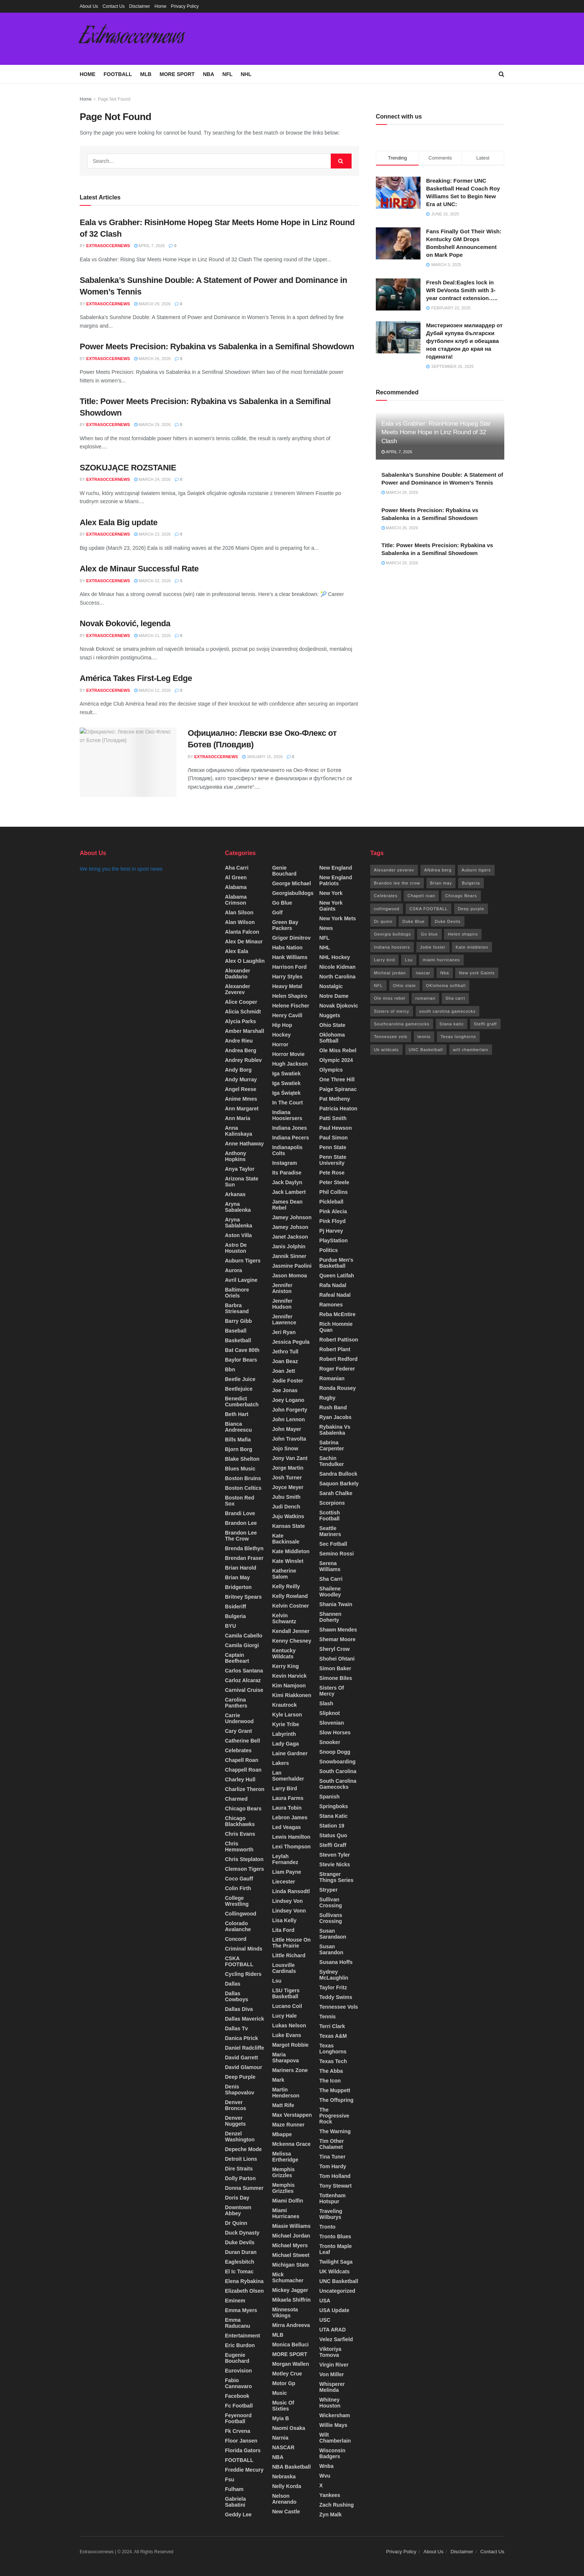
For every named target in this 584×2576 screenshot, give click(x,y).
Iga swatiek (286, 1073)
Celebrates (238, 1750)
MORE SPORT (177, 74)
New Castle (286, 2511)
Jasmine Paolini (292, 1266)
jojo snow (285, 1448)
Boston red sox (239, 1501)
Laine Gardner (290, 1753)
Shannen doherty (330, 1617)
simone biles (335, 1678)
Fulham (234, 2489)
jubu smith (286, 1497)
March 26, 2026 (152, 358)
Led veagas (286, 1827)
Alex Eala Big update (119, 522)
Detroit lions (241, 2159)
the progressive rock (334, 2116)
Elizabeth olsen (244, 2291)
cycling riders (243, 1974)
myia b (280, 2418)
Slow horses (334, 1732)
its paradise (287, 1173)
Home (160, 6)
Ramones (331, 1305)
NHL (246, 74)
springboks (333, 1806)
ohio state (332, 1025)
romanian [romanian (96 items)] (425, 998)
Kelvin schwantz (284, 1618)
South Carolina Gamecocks (337, 1784)
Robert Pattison (338, 1340)
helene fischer (291, 1006)
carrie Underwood (239, 1718)
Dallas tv (236, 2028)
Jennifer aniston (282, 1288)
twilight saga (335, 2262)
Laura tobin (287, 1808)
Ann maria (237, 1118)
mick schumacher (288, 2277)
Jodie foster (287, 1381)
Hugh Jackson (290, 1064)
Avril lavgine (241, 1280)
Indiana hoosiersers (287, 1115)
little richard (288, 1955)
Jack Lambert (289, 1192)
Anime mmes (241, 1099)
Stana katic (333, 1816)
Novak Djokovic (338, 1006)
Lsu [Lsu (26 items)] (409, 960)
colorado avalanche (238, 1926)
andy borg (238, 1070)
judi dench (286, 1507)
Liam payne (286, 1872)
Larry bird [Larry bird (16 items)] (384, 960)
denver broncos (235, 2105)
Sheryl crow (334, 1649)
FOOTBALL (118, 74)
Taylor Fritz (333, 1987)
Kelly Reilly (286, 1586)
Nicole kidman (337, 967)
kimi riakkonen (291, 1695)
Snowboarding (337, 1762)
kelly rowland (290, 1596)
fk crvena (237, 2431)
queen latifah (336, 1275)
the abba (331, 2071)
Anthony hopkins (235, 1156)
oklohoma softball (332, 1038)
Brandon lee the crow (241, 1536)
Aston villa (238, 1235)
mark (278, 2080)
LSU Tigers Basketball (286, 1993)
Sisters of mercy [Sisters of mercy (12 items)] (391, 1011)
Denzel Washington (240, 2137)
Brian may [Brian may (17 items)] (441, 883)
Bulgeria (235, 1616)
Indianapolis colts (287, 1150)
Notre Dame (334, 996)
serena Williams (329, 1566)
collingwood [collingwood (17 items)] (386, 909)
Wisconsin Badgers (332, 2453)
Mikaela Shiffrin (291, 2300)
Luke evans (286, 2035)
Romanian (332, 1378)
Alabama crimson (236, 900)
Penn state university (332, 1160)
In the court (287, 1103)
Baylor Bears (241, 1360)
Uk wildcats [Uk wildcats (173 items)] (386, 1049)
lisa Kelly (284, 1920)
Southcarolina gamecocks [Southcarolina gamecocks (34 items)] (401, 1024)
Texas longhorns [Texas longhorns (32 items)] (458, 1036)
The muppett (334, 2090)
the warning (334, 2131)
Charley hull (240, 1779)
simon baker (335, 1668)
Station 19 (331, 1826)
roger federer (337, 1369)
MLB (145, 74)
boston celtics (243, 1488)
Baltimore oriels (237, 1293)
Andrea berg (240, 1050)
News (326, 928)
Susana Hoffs (335, 1962)
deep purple (240, 2077)
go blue (282, 903)
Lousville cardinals (284, 1968)
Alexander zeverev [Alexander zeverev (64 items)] (394, 870)
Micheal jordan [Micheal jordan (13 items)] (390, 973)
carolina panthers (236, 1703)
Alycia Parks (240, 1021)
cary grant (238, 1731)
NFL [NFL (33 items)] (378, 985)
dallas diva (239, 2009)
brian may (237, 1577)
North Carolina (337, 977)
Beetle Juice (240, 1379)
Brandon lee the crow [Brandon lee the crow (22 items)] (397, 883)
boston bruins (243, 1478)
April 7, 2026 (149, 245)
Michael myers (290, 2245)
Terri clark (332, 2026)
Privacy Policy (185, 6)
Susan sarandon (331, 1949)
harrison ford (289, 967)
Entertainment (242, 2336)
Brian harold (240, 1568)
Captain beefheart (237, 1658)
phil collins (333, 1192)
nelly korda (286, 2486)
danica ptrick (241, 2038)
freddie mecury (244, 2470)
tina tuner (332, 2157)
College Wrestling (237, 1901)
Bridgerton (238, 1587)
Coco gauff (239, 1879)
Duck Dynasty (242, 2233)
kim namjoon (289, 1686)
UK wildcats (334, 2271)
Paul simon (333, 1138)
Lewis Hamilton (291, 1837)
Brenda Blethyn (244, 1548)
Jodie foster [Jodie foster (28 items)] (433, 947)
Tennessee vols (338, 2007)
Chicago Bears (243, 1809)
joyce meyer (288, 1487)
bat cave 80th (242, 1350)
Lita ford (283, 1930)
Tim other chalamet (331, 2144)
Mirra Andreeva (291, 2325)
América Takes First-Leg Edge (136, 678)
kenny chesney (291, 1641)
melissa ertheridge (285, 2157)
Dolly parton (240, 2178)
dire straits (239, 2169)
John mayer (286, 1429)
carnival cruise (244, 1690)
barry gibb (238, 1321)
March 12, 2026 (152, 690)
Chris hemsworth (239, 1847)
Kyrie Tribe (285, 1724)
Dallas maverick (244, 2019)
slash (326, 1703)
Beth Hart (236, 1414)
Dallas (232, 1984)
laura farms (288, 1798)
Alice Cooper (241, 1002)
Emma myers (241, 2310)
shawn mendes (338, 1630)
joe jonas (285, 1390)
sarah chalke (335, 1493)
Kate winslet (288, 1561)
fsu (229, 2479)
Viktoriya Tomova (330, 2352)
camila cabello (243, 1636)
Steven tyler (334, 1855)
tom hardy (332, 2166)
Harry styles (287, 977)
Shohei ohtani (337, 1659)
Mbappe (282, 2134)
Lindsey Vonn (289, 1911)
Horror (280, 1044)
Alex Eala (236, 951)
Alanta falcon (242, 932)
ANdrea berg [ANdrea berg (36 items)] (437, 870)
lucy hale (284, 2016)
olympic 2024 (336, 1060)
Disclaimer (139, 6)
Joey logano (288, 1400)
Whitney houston (329, 2403)
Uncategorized (337, 2291)
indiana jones (289, 1128)
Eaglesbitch (239, 2262)
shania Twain (335, 1604)
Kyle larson (287, 1715)
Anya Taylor (239, 1169)
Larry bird (284, 1788)
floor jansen (241, 2441)
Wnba (326, 2466)
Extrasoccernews (132, 39)
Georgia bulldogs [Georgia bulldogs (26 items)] (392, 934)
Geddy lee (238, 2514)
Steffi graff (332, 1845)
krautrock (284, 1705)
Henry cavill (287, 1015)
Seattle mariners (330, 1531)
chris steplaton (244, 1859)
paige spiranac (337, 1089)
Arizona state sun (241, 1182)
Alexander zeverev (237, 989)
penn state (332, 1147)
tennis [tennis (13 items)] (424, 1036)
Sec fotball (333, 1544)
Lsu (277, 1981)
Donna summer (244, 2188)
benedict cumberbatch (241, 1401)
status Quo (333, 1835)
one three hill (337, 1079)
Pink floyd (332, 1221)
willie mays (333, 2425)
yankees (329, 2495)
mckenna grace (291, 2144)
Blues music (240, 1469)
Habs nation (287, 947)
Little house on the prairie (291, 1943)
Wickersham (334, 2415)
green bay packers (285, 925)
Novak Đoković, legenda (125, 623)
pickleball (331, 1202)
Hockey (281, 1035)
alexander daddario (237, 974)
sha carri (330, 1579)
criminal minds (243, 1949)
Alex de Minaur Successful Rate (139, 568)
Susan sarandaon (332, 1934)
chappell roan (243, 1770)
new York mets (337, 918)
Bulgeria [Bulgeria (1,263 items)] (471, 883)
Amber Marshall (244, 1031)
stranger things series (336, 1877)
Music (279, 2393)
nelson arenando (284, 2499)
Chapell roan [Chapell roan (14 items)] (421, 895)
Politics (328, 1250)
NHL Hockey (334, 957)
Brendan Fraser (244, 1558)
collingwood (240, 1914)
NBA (208, 74)
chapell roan (241, 1760)
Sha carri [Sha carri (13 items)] (455, 998)
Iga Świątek (286, 1093)
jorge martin (288, 1468)
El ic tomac (239, 2271)
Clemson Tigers (244, 1869)
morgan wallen (290, 2364)
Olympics (331, 1070)
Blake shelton (242, 1459)
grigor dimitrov (291, 938)
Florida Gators (243, 2450)
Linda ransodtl (291, 1891)
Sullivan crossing (330, 1902)
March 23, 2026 (152, 534)
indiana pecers (290, 1138)
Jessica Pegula (291, 1342)
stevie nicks (334, 1864)
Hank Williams (290, 957)
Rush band (333, 1407)
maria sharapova (285, 2057)
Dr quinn (236, 2223)
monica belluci (290, 2345)
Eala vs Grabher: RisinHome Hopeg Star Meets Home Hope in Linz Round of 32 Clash (436, 432)
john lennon (288, 1419)
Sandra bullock (338, 1474)
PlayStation (333, 1240)
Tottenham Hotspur (332, 2198)
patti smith (332, 1118)
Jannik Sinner (289, 1256)
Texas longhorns (332, 2049)
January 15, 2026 (262, 756)
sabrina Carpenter (331, 1445)
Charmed (236, 1799)
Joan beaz (285, 1361)
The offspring (336, 2100)
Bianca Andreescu (238, 1427)
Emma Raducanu (237, 2323)
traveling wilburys (330, 2214)
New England (335, 868)
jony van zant (290, 1458)
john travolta (289, 1439)
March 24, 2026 (152, 479)
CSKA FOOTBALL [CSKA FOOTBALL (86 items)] (428, 909)
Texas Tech (333, 2061)
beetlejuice (239, 1389)
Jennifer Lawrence (284, 1319)
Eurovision (238, 2371)
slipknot (329, 1713)
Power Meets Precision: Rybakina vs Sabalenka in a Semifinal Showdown (217, 346)
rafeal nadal (334, 1295)
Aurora (233, 1270)
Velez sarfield (336, 2339)
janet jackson (290, 1237)
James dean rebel (287, 1205)
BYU (230, 1626)
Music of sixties (283, 2406)
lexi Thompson (291, 1847)
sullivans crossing (330, 1918)
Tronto (327, 2227)
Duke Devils (239, 2242)
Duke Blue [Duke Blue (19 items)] (413, 921)
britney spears (243, 1597)
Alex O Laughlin (245, 961)
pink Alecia (333, 1211)
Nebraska (284, 2476)
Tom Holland (334, 2176)
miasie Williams (291, 2226)
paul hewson (335, 1128)
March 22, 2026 (152, 580)
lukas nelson (289, 2025)
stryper (328, 1890)
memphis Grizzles (283, 2172)
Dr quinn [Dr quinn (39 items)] (383, 921)
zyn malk (330, 2514)
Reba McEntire (337, 1314)
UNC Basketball (338, 2281)
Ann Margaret (241, 1109)
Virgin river (333, 2365)
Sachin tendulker (331, 1461)
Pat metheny (334, 1099)
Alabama (236, 887)
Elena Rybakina (244, 2281)
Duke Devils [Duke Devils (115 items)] (448, 921)
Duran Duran (241, 2252)
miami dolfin (287, 2201)
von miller (331, 2374)
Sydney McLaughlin (333, 1975)
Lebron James (290, 1817)
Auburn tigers (242, 1261)
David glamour (243, 2067)
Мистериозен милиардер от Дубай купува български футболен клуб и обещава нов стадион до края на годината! (464, 341)
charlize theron (244, 1789)
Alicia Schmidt (243, 1012)
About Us (89, 6)
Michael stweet (291, 2255)
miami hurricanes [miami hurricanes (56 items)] (441, 960)
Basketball (238, 1340)
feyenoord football (238, 2418)
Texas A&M (333, 2036)
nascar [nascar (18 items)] (423, 973)
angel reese (240, 1089)
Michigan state (290, 2265)
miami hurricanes (285, 2213)
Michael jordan (291, 2236)
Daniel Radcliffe (244, 2048)
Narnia (280, 2438)
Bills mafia (238, 1440)
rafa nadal (332, 1285)
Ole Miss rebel (337, 1050)
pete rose (332, 1173)
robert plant (334, 1349)
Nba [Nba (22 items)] (444, 973)
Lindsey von (287, 1901)
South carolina (337, 1771)
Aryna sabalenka (238, 1207)
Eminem (235, 2301)
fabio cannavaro (238, 2383)
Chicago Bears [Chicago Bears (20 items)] (461, 895)
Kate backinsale (285, 1539)
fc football (239, 2406)
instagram (284, 1163)
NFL (227, 74)
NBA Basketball (291, 2467)
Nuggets (329, 1015)
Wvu (324, 2476)
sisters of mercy (331, 1691)
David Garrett (241, 2058)
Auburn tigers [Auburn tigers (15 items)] (476, 870)
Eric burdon (240, 2345)
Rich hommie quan (335, 1327)
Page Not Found (114, 99)
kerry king (285, 1666)
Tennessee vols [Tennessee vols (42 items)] (390, 1036)
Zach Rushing (336, 2505)
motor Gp (283, 2383)
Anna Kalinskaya (238, 1131)
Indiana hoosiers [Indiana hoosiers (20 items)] (392, 947)
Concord (236, 1939)
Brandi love (240, 1513)
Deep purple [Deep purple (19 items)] (471, 909)
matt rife (283, 2105)
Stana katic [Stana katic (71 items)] (451, 1024)
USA (324, 2301)
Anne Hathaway (244, 1144)
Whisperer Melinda (332, 2387)
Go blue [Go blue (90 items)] (429, 934)
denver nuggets (235, 2121)
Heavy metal (287, 986)
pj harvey (331, 1231)
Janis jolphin (288, 1246)
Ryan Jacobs (335, 1417)
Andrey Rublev (243, 1060)
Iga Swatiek (286, 1083)
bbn (230, 1369)
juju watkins (288, 1516)
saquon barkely (339, 1483)
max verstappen (292, 2115)
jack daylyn (287, 1182)
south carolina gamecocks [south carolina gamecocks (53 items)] (447, 1011)
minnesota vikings (285, 2312)
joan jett (283, 1371)
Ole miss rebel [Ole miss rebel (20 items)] (389, 998)
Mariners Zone (290, 2070)
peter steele (334, 1182)
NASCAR (283, 2447)
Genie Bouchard (284, 871)
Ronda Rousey (337, 1388)
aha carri (236, 868)
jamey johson (290, 1227)
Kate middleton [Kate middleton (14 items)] (472, 947)
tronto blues (335, 2236)
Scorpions (332, 1503)
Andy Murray (241, 1079)
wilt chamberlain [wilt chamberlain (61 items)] (470, 1049)
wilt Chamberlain (335, 2438)
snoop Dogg (334, 1752)
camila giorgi (242, 1645)
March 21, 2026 (152, 635)
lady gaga (285, 1744)
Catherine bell (242, 1741)
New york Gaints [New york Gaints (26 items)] (477, 973)
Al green (236, 877)
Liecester (283, 1882)
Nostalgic (331, 986)
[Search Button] (341, 161)
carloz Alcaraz (243, 1680)
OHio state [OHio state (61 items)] (404, 985)
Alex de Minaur (244, 942)
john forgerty (289, 1410)
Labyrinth (284, 1734)
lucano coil (287, 2006)
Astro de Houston (236, 1248)
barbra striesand (237, 1308)
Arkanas (235, 1194)
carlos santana (244, 1671)
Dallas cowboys (236, 1996)
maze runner (288, 2125)
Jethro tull (285, 1352)
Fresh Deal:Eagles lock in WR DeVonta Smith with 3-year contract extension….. (462, 290)
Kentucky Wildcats (284, 1653)
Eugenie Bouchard (237, 2358)
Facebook (237, 2396)
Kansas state (288, 1526)
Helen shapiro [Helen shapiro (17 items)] (463, 934)
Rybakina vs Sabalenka (334, 1430)
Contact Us (113, 6)
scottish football (329, 1516)
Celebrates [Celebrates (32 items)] (385, 895)
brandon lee (241, 1523)
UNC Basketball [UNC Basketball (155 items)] (426, 1049)
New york (331, 893)
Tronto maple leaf (335, 2249)
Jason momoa (289, 1275)
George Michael (291, 883)
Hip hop (282, 1025)
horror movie (288, 1054)
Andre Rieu (239, 1041)
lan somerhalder (288, 1776)
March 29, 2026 (152, 304)
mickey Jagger (290, 2290)
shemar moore (337, 1639)
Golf (277, 912)
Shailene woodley (330, 1592)
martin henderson (285, 2093)
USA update (334, 2310)
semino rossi (336, 1554)
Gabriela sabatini (235, 2502)
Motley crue (287, 2374)
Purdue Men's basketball (336, 1263)
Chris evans (240, 1834)
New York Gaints (331, 906)
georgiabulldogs (293, 893)
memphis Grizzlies (283, 2188)
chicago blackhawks (240, 1821)
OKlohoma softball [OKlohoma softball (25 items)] (446, 985)
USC (324, 2320)
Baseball (236, 1331)
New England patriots (335, 880)
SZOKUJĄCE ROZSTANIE (128, 467)
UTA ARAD (332, 2330)
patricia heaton (338, 1109)
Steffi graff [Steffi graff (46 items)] (485, 1024)
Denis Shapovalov (239, 2090)
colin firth (238, 1888)
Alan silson (239, 912)
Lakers (280, 1763)
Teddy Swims (335, 1997)
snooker (329, 1742)
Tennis (327, 2017)
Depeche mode (243, 2149)
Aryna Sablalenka (238, 1223)
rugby (327, 1398)
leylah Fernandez (285, 1859)
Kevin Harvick (289, 1676)
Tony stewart (335, 2186)
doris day (237, 2198)
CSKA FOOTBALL (239, 1961)
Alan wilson (240, 922)
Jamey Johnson (292, 1217)
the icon (330, 2081)
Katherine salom (284, 1574)
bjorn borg (238, 1449)
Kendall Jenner (291, 1631)
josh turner (287, 1478)
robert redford (338, 1359)
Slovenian (331, 1723)
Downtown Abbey (238, 2210)
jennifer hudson (282, 1304)
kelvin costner (290, 1606)
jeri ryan (284, 1332)
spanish (329, 1797)
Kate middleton (291, 1551)
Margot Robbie (290, 2045)
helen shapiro (289, 996)
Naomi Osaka (288, 2428)
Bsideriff (235, 1606)
